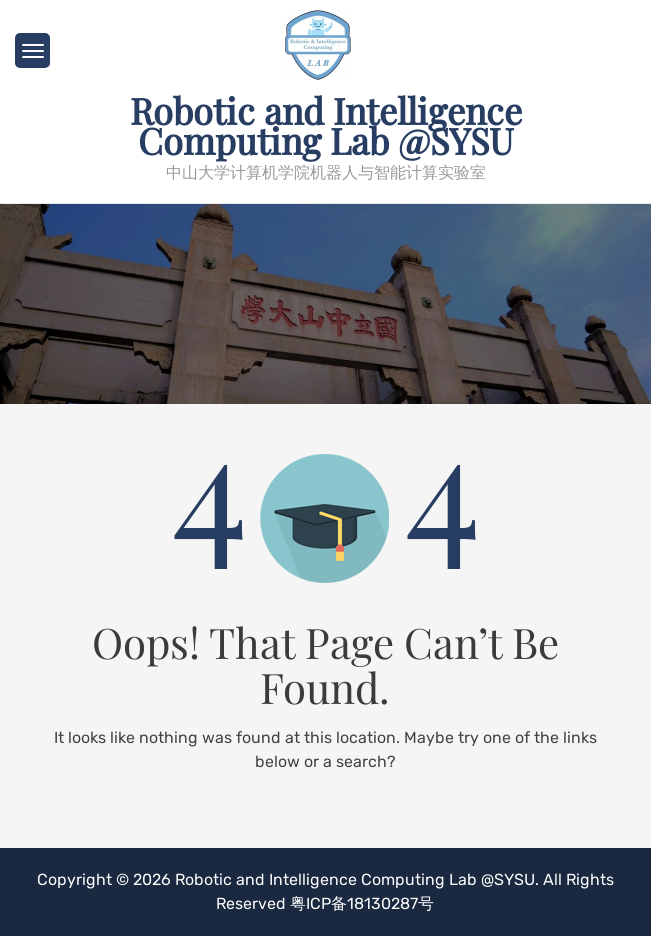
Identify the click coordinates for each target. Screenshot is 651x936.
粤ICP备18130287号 (362, 903)
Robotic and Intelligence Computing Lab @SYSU (326, 125)
